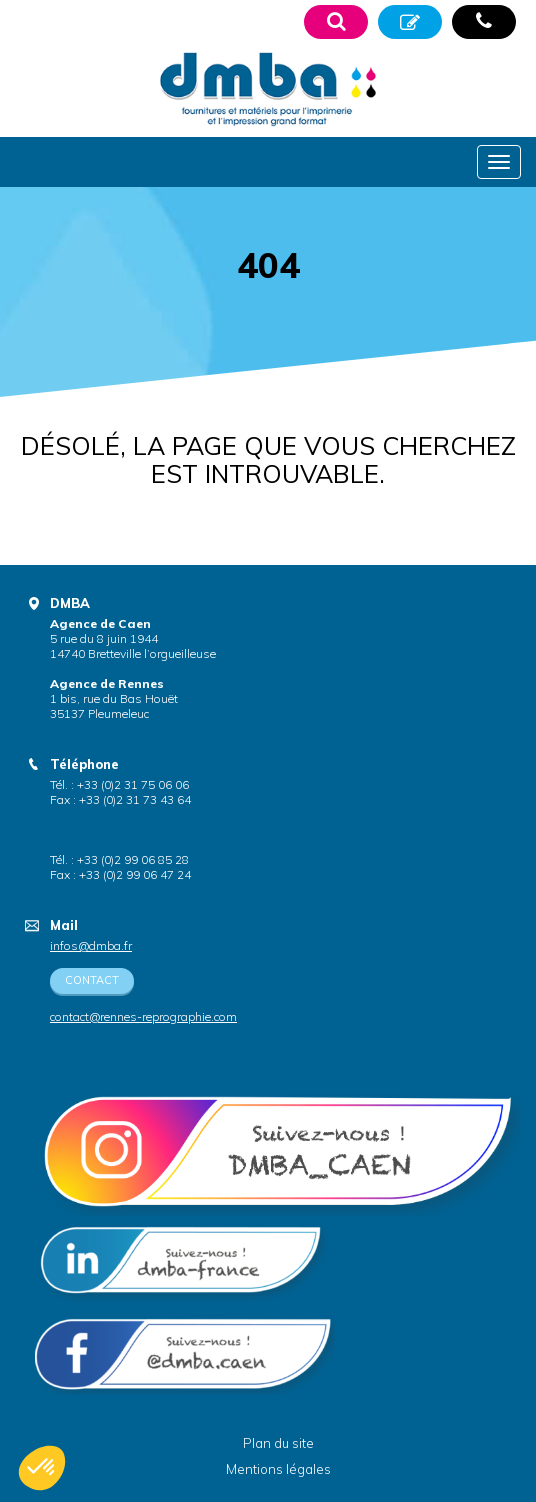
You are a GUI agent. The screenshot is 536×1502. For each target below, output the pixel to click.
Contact (92, 980)
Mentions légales (278, 1469)
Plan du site (278, 1443)
